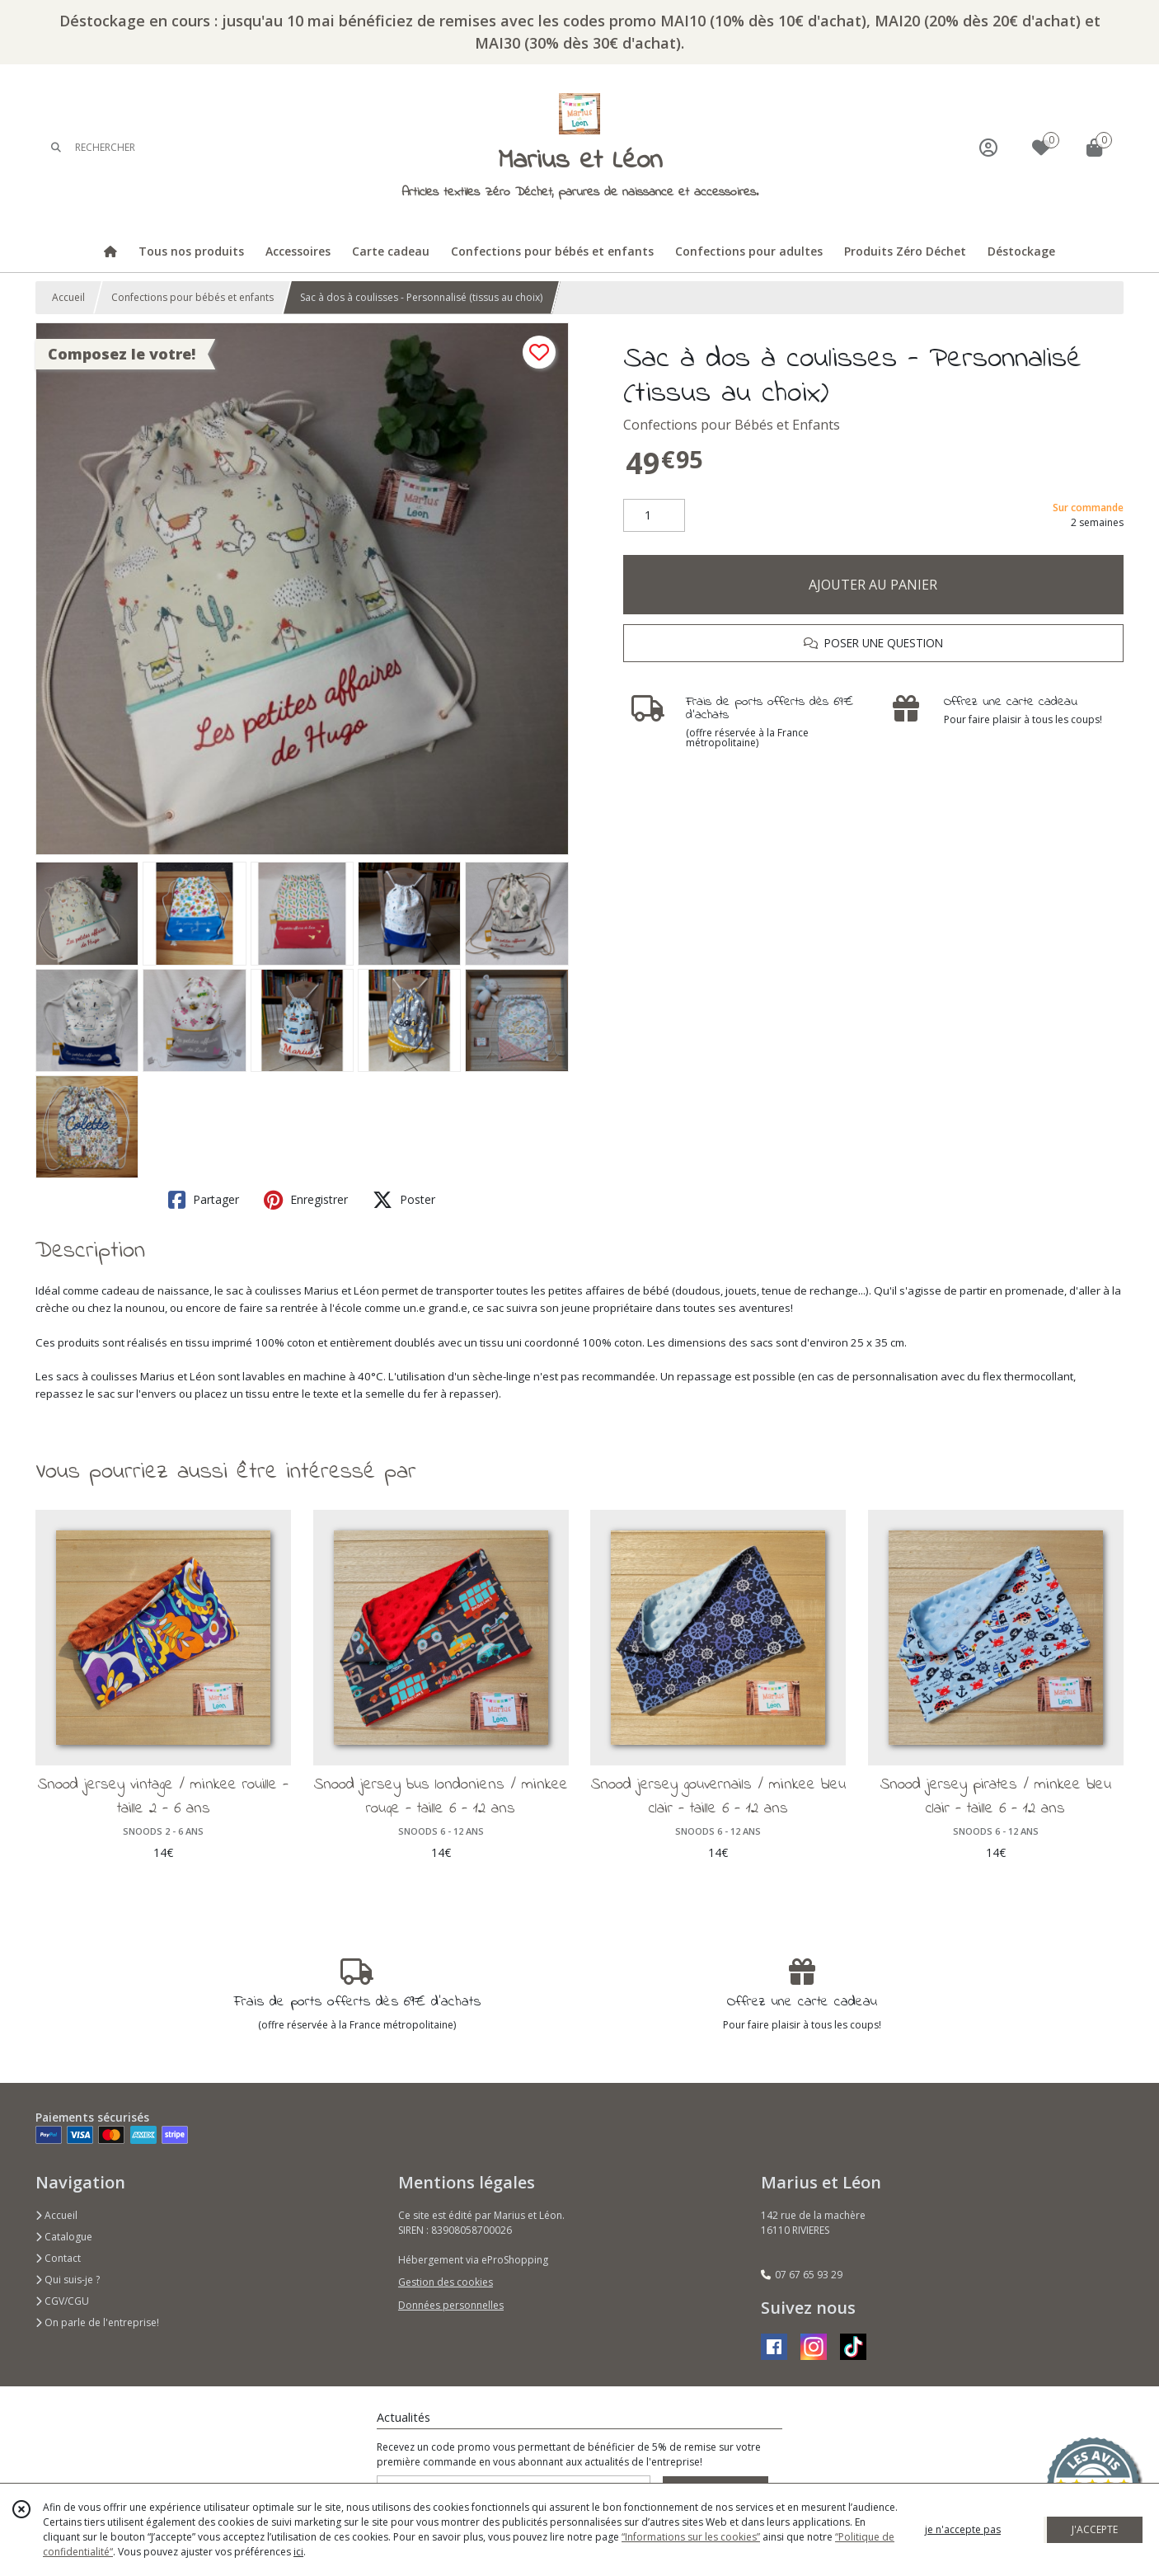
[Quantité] (654, 515)
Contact (58, 2258)
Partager (203, 1200)
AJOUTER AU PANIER (873, 585)
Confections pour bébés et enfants (192, 297)
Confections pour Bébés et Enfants (731, 425)
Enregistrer (306, 1200)
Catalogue (63, 2237)
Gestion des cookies (445, 2282)
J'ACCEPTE (1095, 2529)
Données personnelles (451, 2305)
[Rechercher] (56, 147)
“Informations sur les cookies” (691, 2537)
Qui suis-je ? (67, 2280)
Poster (404, 1200)
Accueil (68, 297)
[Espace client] (988, 147)
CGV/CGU (62, 2301)
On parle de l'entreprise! (97, 2322)
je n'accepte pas (963, 2529)
